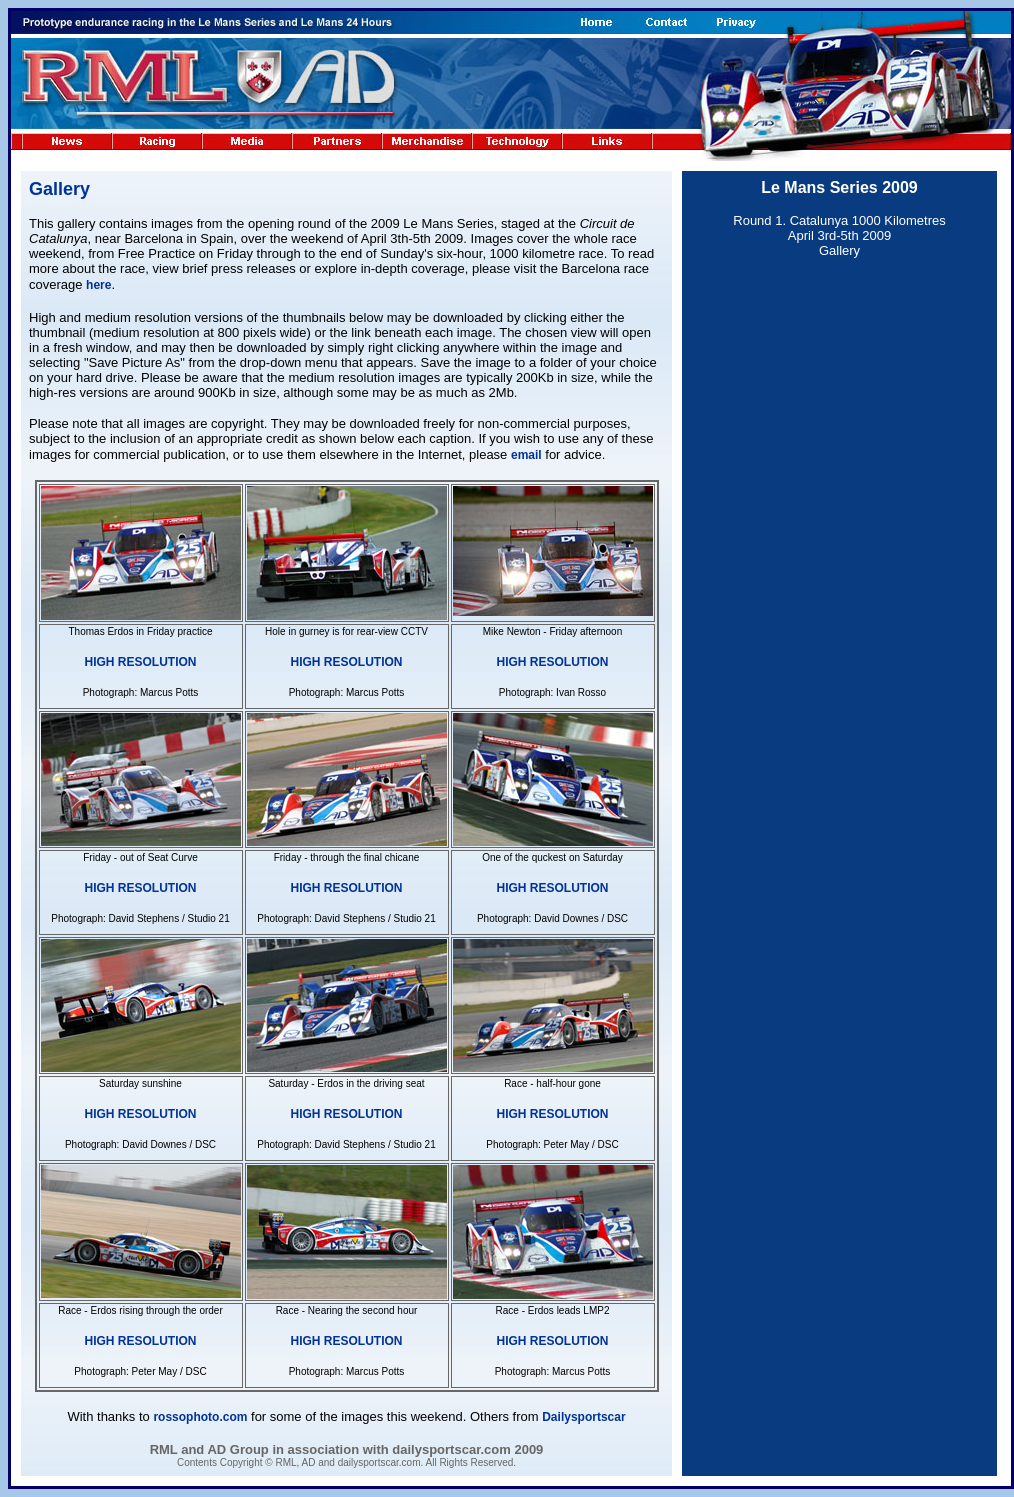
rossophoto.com (200, 1417)
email (526, 455)
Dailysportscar (583, 1417)
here (98, 285)
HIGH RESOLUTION (140, 662)
